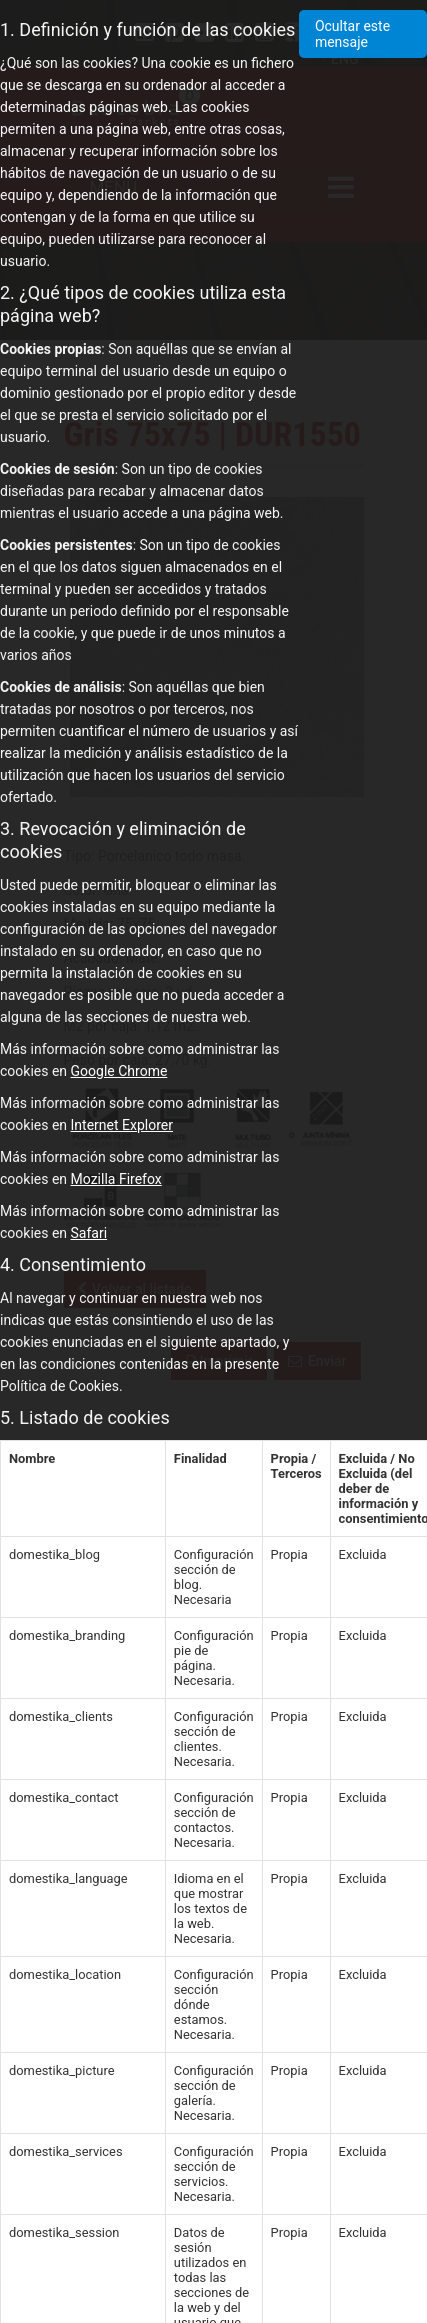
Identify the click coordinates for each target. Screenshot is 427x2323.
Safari (89, 1233)
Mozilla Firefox (116, 1179)
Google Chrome (119, 1071)
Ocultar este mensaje (352, 34)
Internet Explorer (122, 1125)
